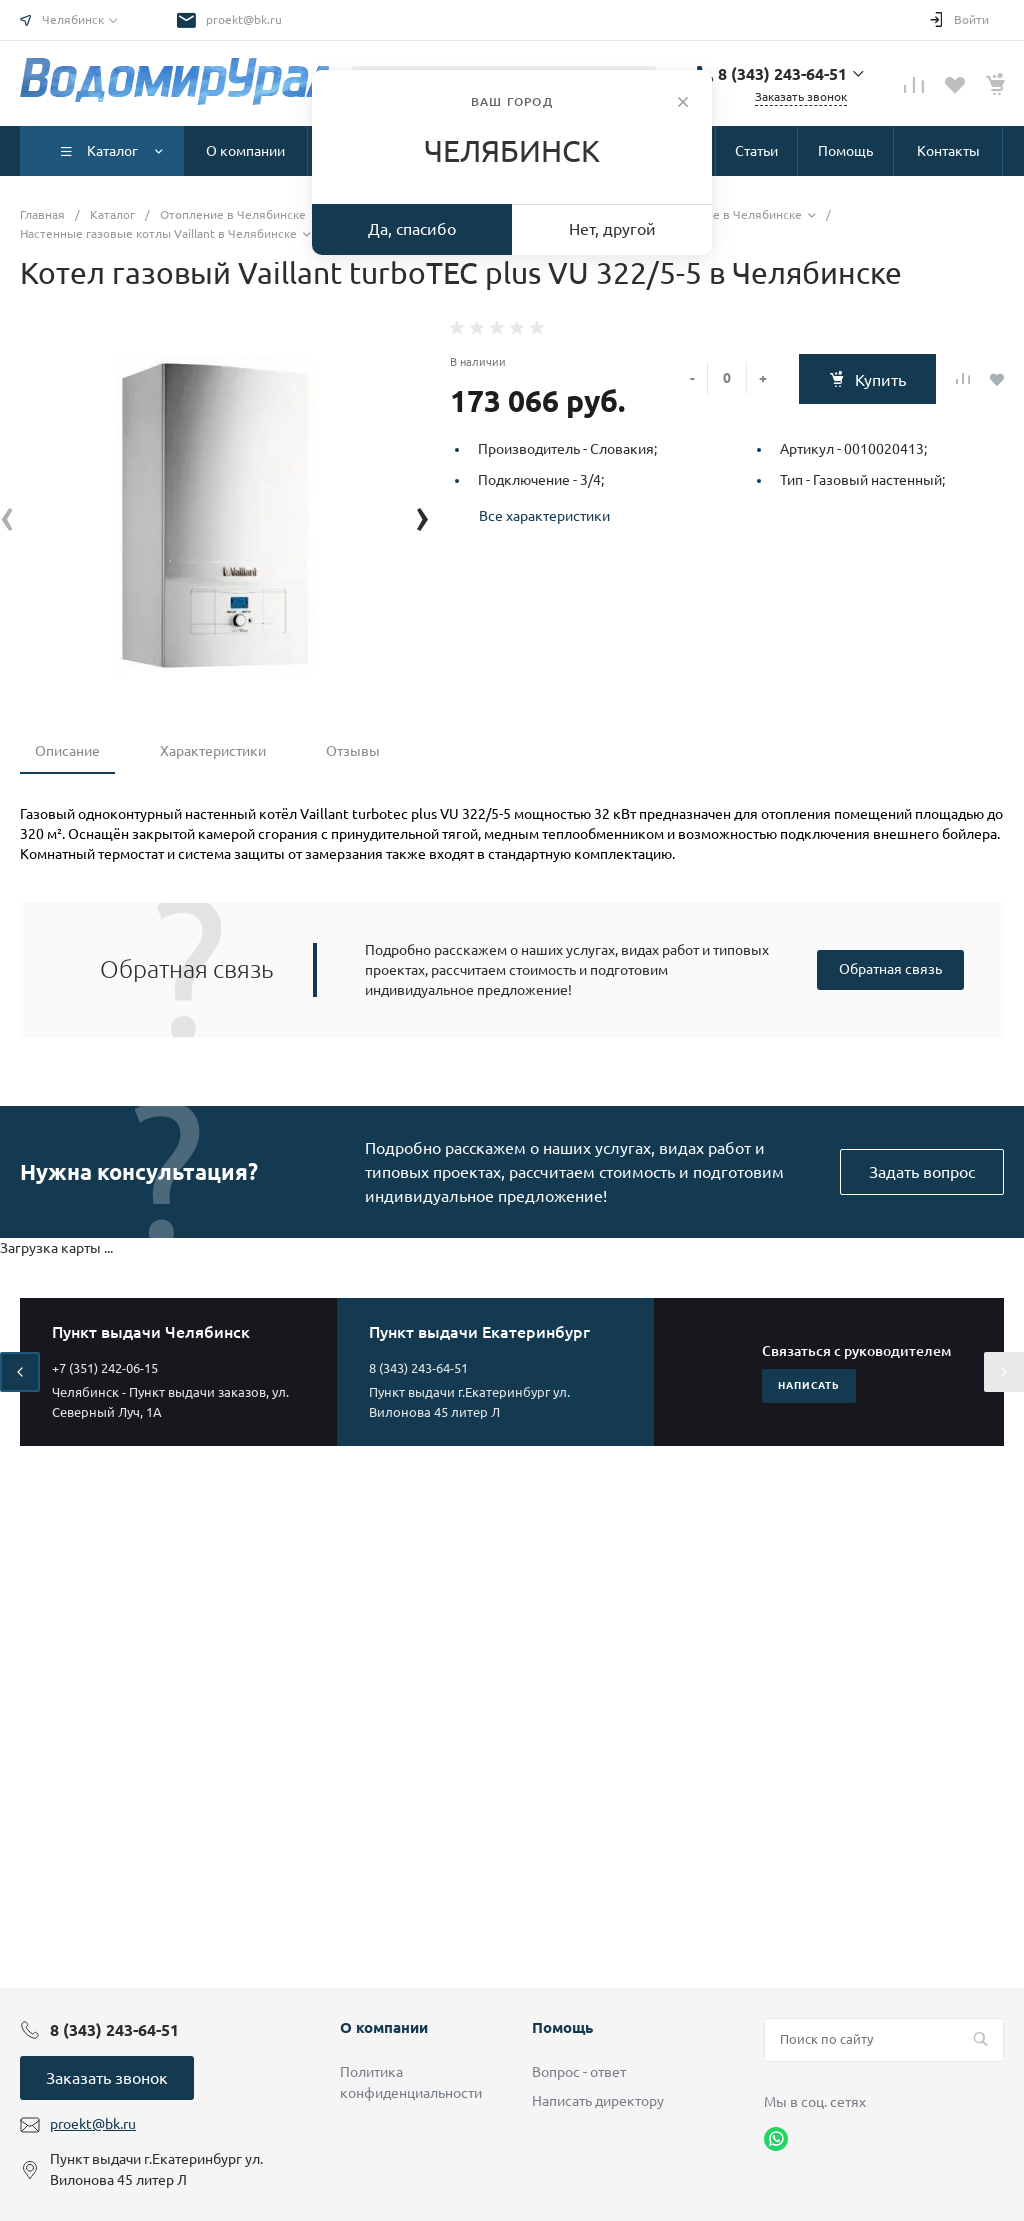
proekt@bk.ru (244, 19)
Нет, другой (612, 229)
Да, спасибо (412, 229)
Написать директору (598, 2101)
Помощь (562, 2027)
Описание (67, 751)
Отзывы (353, 751)
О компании (384, 2027)
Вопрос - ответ (579, 2072)
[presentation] (7, 515)
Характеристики (213, 751)
